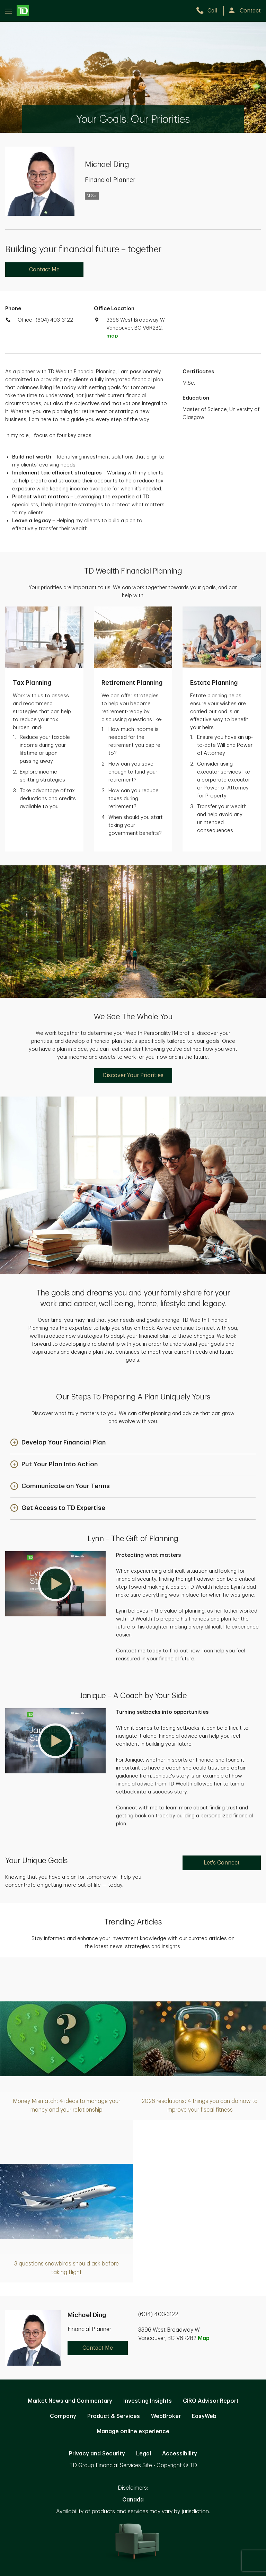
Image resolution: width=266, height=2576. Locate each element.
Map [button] (204, 2338)
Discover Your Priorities (133, 1075)
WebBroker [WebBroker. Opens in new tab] (166, 2416)
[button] (58, 1443)
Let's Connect (222, 1863)
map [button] (112, 336)
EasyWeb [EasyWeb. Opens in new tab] (204, 2416)
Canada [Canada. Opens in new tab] (133, 2500)
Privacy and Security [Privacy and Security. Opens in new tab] (97, 2453)
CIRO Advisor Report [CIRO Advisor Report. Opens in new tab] (211, 2401)
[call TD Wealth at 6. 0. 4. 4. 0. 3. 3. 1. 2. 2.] (209, 10)
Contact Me (44, 269)
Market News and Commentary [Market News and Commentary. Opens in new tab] (70, 2401)
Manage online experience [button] (133, 2431)
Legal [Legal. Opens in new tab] (143, 2453)
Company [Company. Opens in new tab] (63, 2416)
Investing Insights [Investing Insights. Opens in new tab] (147, 2401)
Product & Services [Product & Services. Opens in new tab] (113, 2416)
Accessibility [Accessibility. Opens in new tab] (179, 2453)
